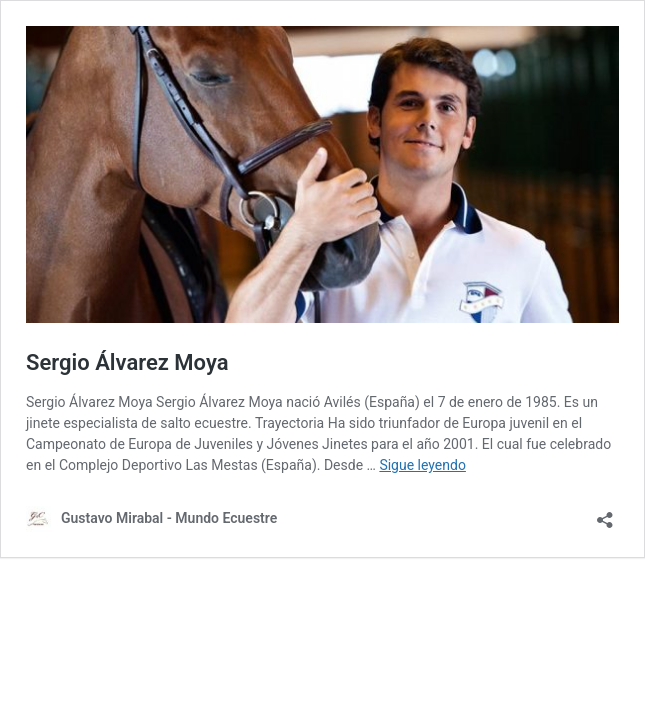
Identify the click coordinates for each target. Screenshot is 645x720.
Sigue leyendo (422, 465)
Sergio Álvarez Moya (127, 362)
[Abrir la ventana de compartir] (605, 513)
